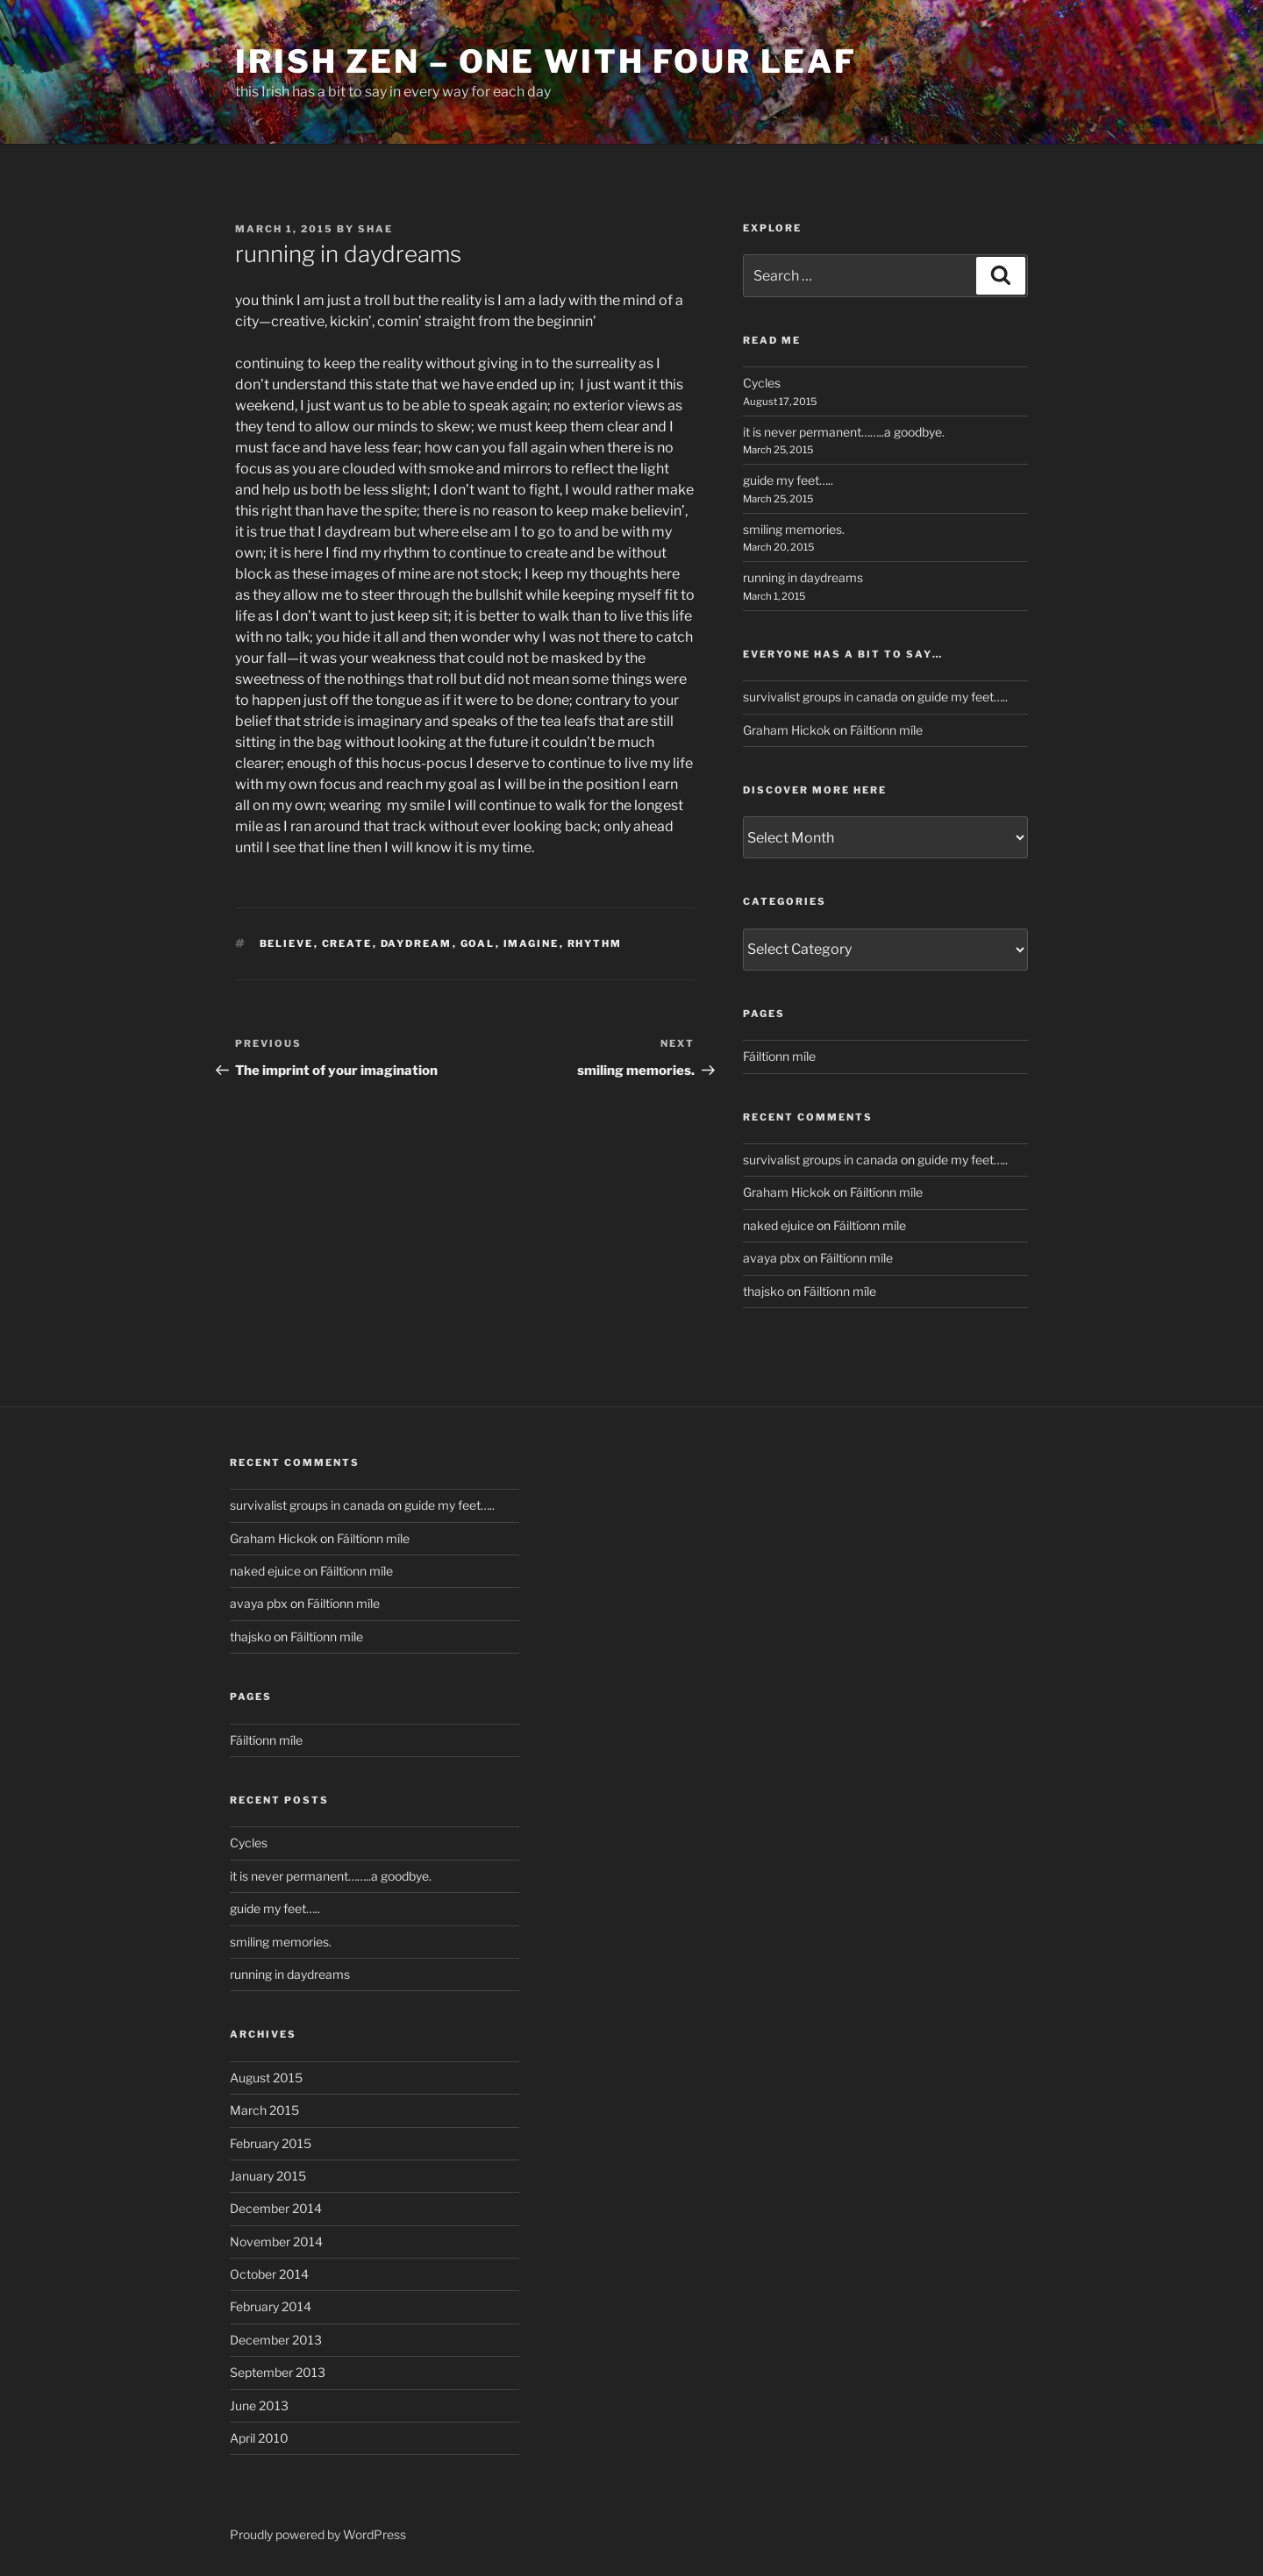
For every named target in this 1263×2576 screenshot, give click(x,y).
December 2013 (276, 2339)
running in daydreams (803, 577)
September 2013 (277, 2372)
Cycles (762, 382)
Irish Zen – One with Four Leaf (545, 61)
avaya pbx (772, 1257)
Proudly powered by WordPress (318, 2534)
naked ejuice (778, 1225)
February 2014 (270, 2306)
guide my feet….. (788, 480)
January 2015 (268, 2175)
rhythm (595, 943)
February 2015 (270, 2143)
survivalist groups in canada (820, 696)
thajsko (763, 1291)
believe (287, 943)
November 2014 (276, 2241)
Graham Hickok (787, 729)
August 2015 (266, 2077)
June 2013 (259, 2405)
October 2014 (269, 2273)
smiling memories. (794, 529)
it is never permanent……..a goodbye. (844, 431)
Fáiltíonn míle (886, 729)
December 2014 (276, 2208)
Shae (375, 229)
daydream (417, 943)
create (347, 943)
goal (478, 943)
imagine (531, 943)
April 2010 (259, 2437)
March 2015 (264, 2110)
